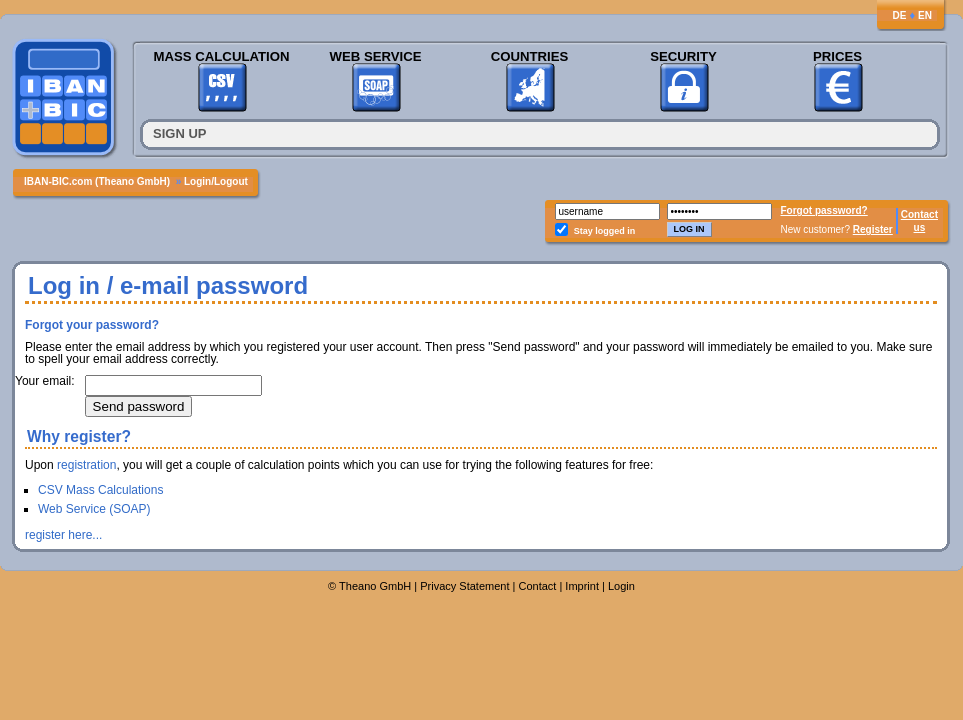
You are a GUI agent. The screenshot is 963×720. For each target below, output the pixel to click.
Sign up (179, 133)
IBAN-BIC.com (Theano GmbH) (97, 181)
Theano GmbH (375, 586)
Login (621, 586)
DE (899, 15)
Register (873, 229)
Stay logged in (605, 231)
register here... (63, 535)
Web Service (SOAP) (94, 509)
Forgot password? (824, 210)
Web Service (375, 56)
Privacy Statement (464, 586)
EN (925, 15)
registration (86, 465)
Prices (837, 56)
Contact (919, 214)
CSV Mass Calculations (100, 490)
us (920, 227)
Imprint (582, 586)
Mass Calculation (221, 56)
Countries (530, 56)
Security (683, 56)
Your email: (45, 381)
